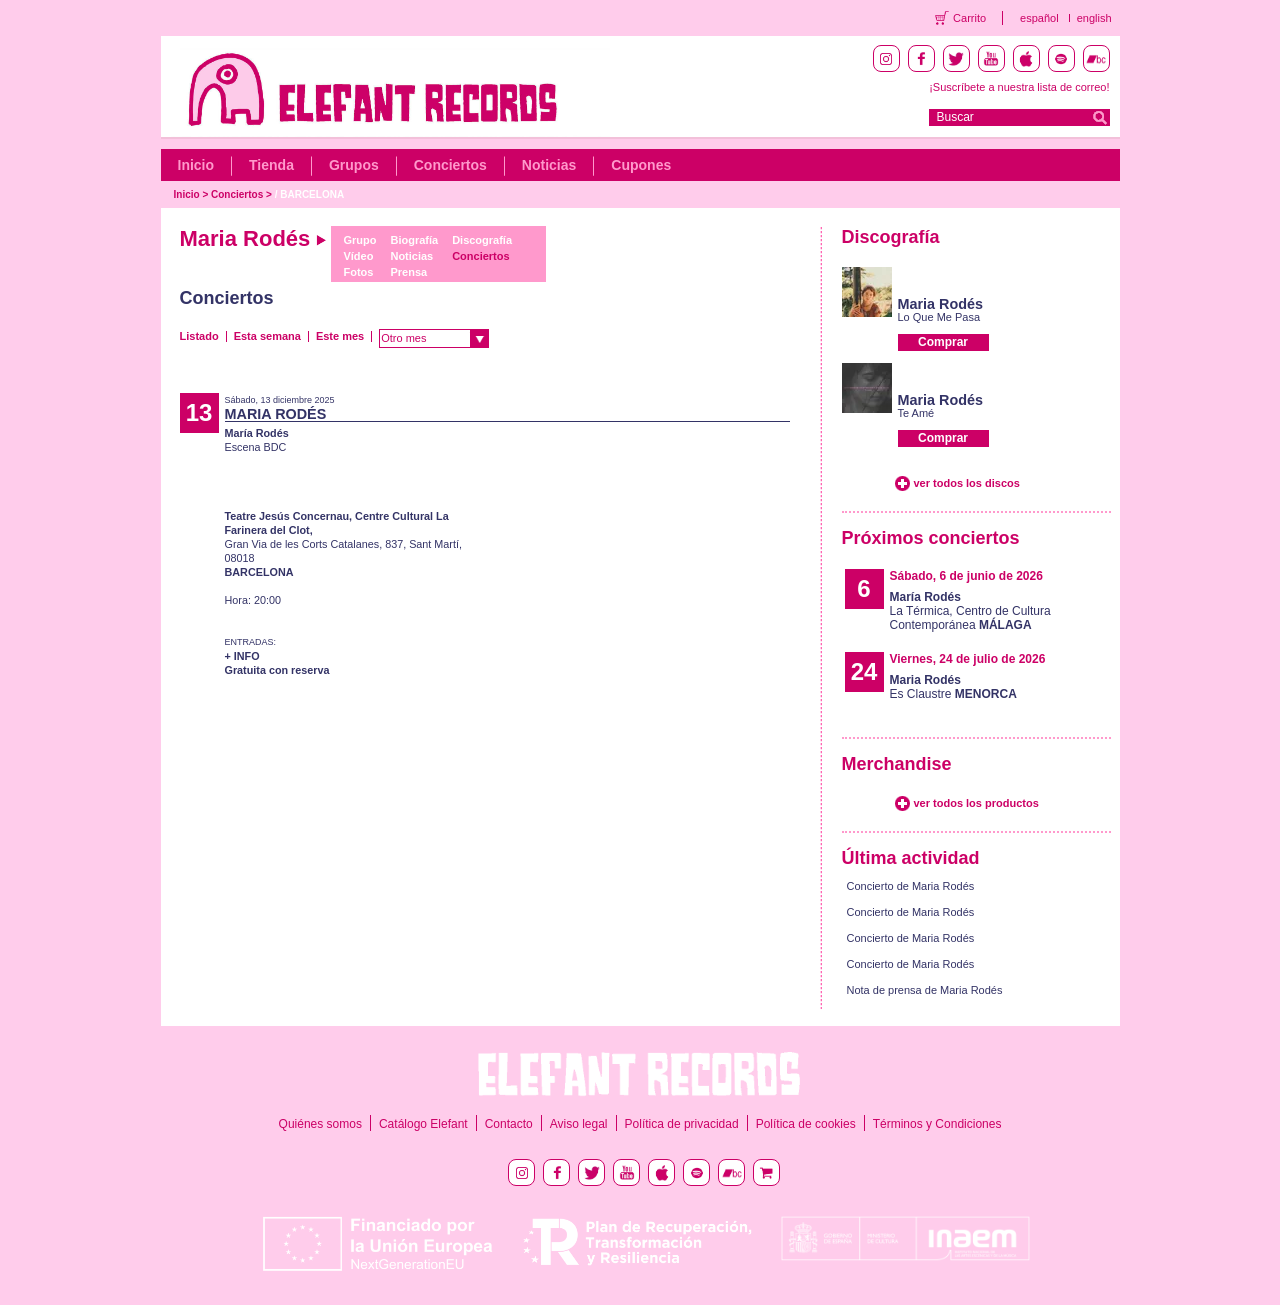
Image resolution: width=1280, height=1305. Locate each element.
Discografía (482, 240)
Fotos (358, 272)
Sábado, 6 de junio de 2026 (966, 576)
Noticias (549, 165)
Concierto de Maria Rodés (911, 886)
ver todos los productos (976, 803)
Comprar (943, 342)
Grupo (359, 240)
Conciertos (450, 165)
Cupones (641, 165)
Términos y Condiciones (937, 1124)
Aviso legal (579, 1124)
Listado (199, 336)
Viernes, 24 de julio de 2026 (968, 659)
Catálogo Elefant (423, 1124)
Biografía (414, 240)
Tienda (271, 165)
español (1039, 18)
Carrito (969, 18)
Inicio (196, 165)
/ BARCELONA (309, 194)
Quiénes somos (320, 1124)
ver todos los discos (967, 483)
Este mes (340, 336)
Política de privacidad (682, 1124)
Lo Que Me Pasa (939, 317)
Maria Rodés (941, 304)
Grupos (354, 165)
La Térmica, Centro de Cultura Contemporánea (970, 611)
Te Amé (916, 413)
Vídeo (358, 256)
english (1094, 18)
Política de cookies (806, 1124)
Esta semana (267, 336)
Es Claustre (953, 687)
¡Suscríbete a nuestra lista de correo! (1019, 87)
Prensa (408, 272)
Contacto (509, 1124)
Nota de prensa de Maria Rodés (925, 990)
